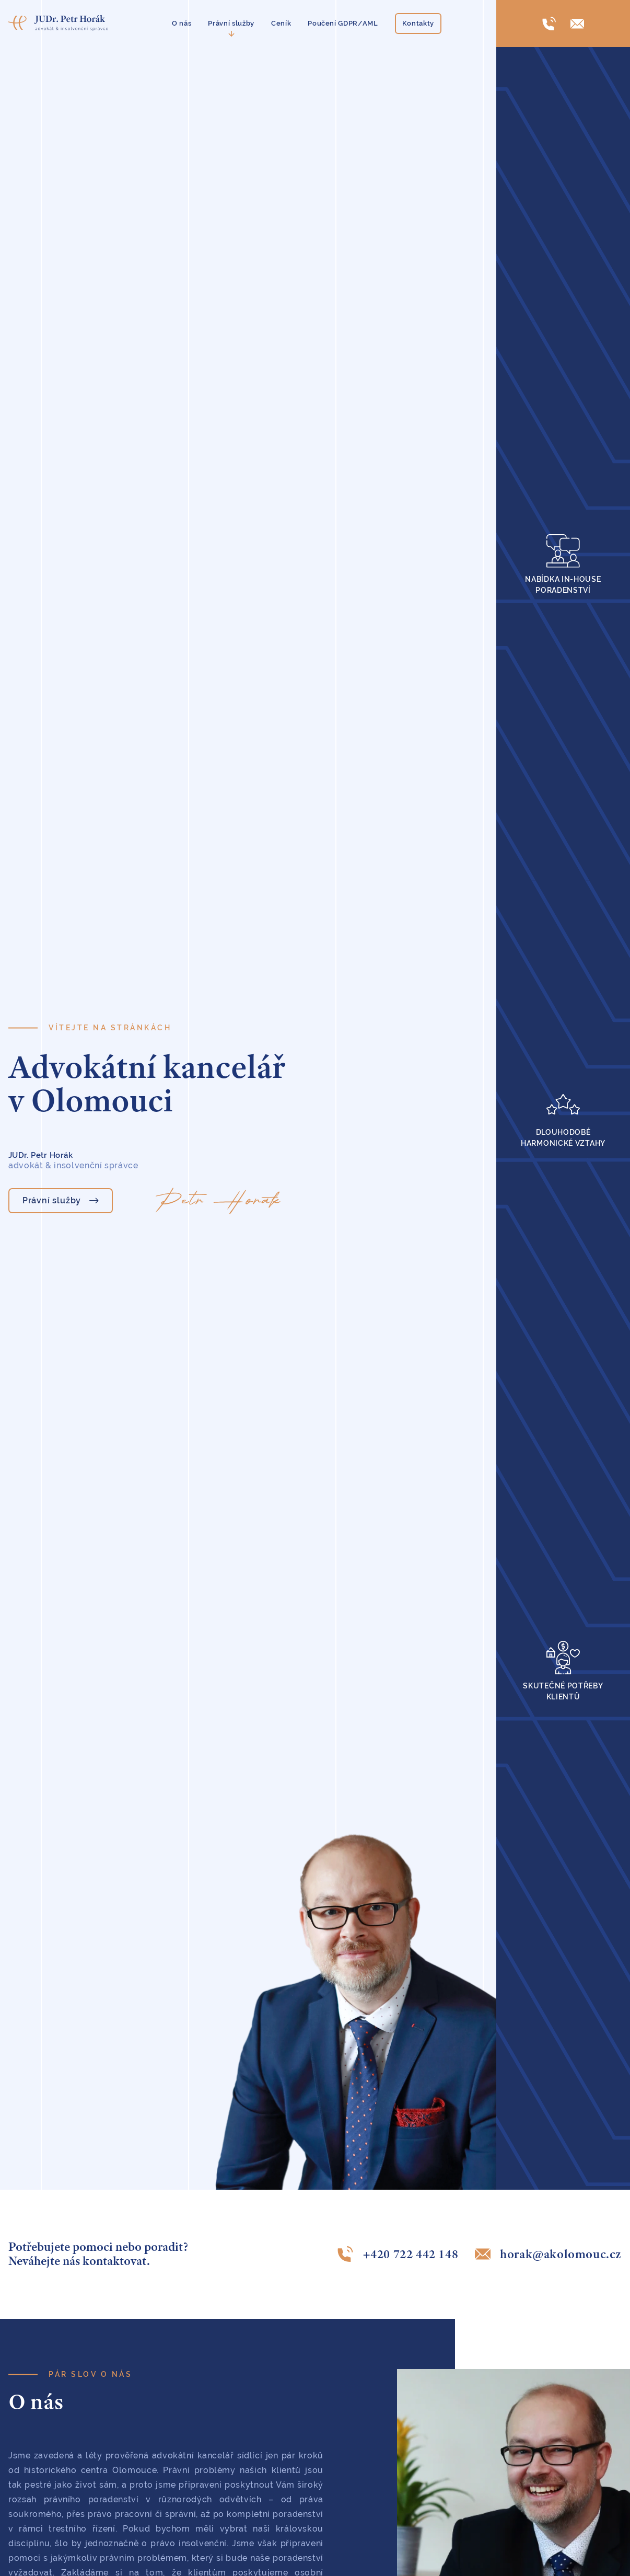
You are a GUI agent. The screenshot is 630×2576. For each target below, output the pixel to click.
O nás (181, 23)
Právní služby (231, 23)
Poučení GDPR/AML (343, 23)
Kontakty (418, 23)
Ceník (281, 23)
